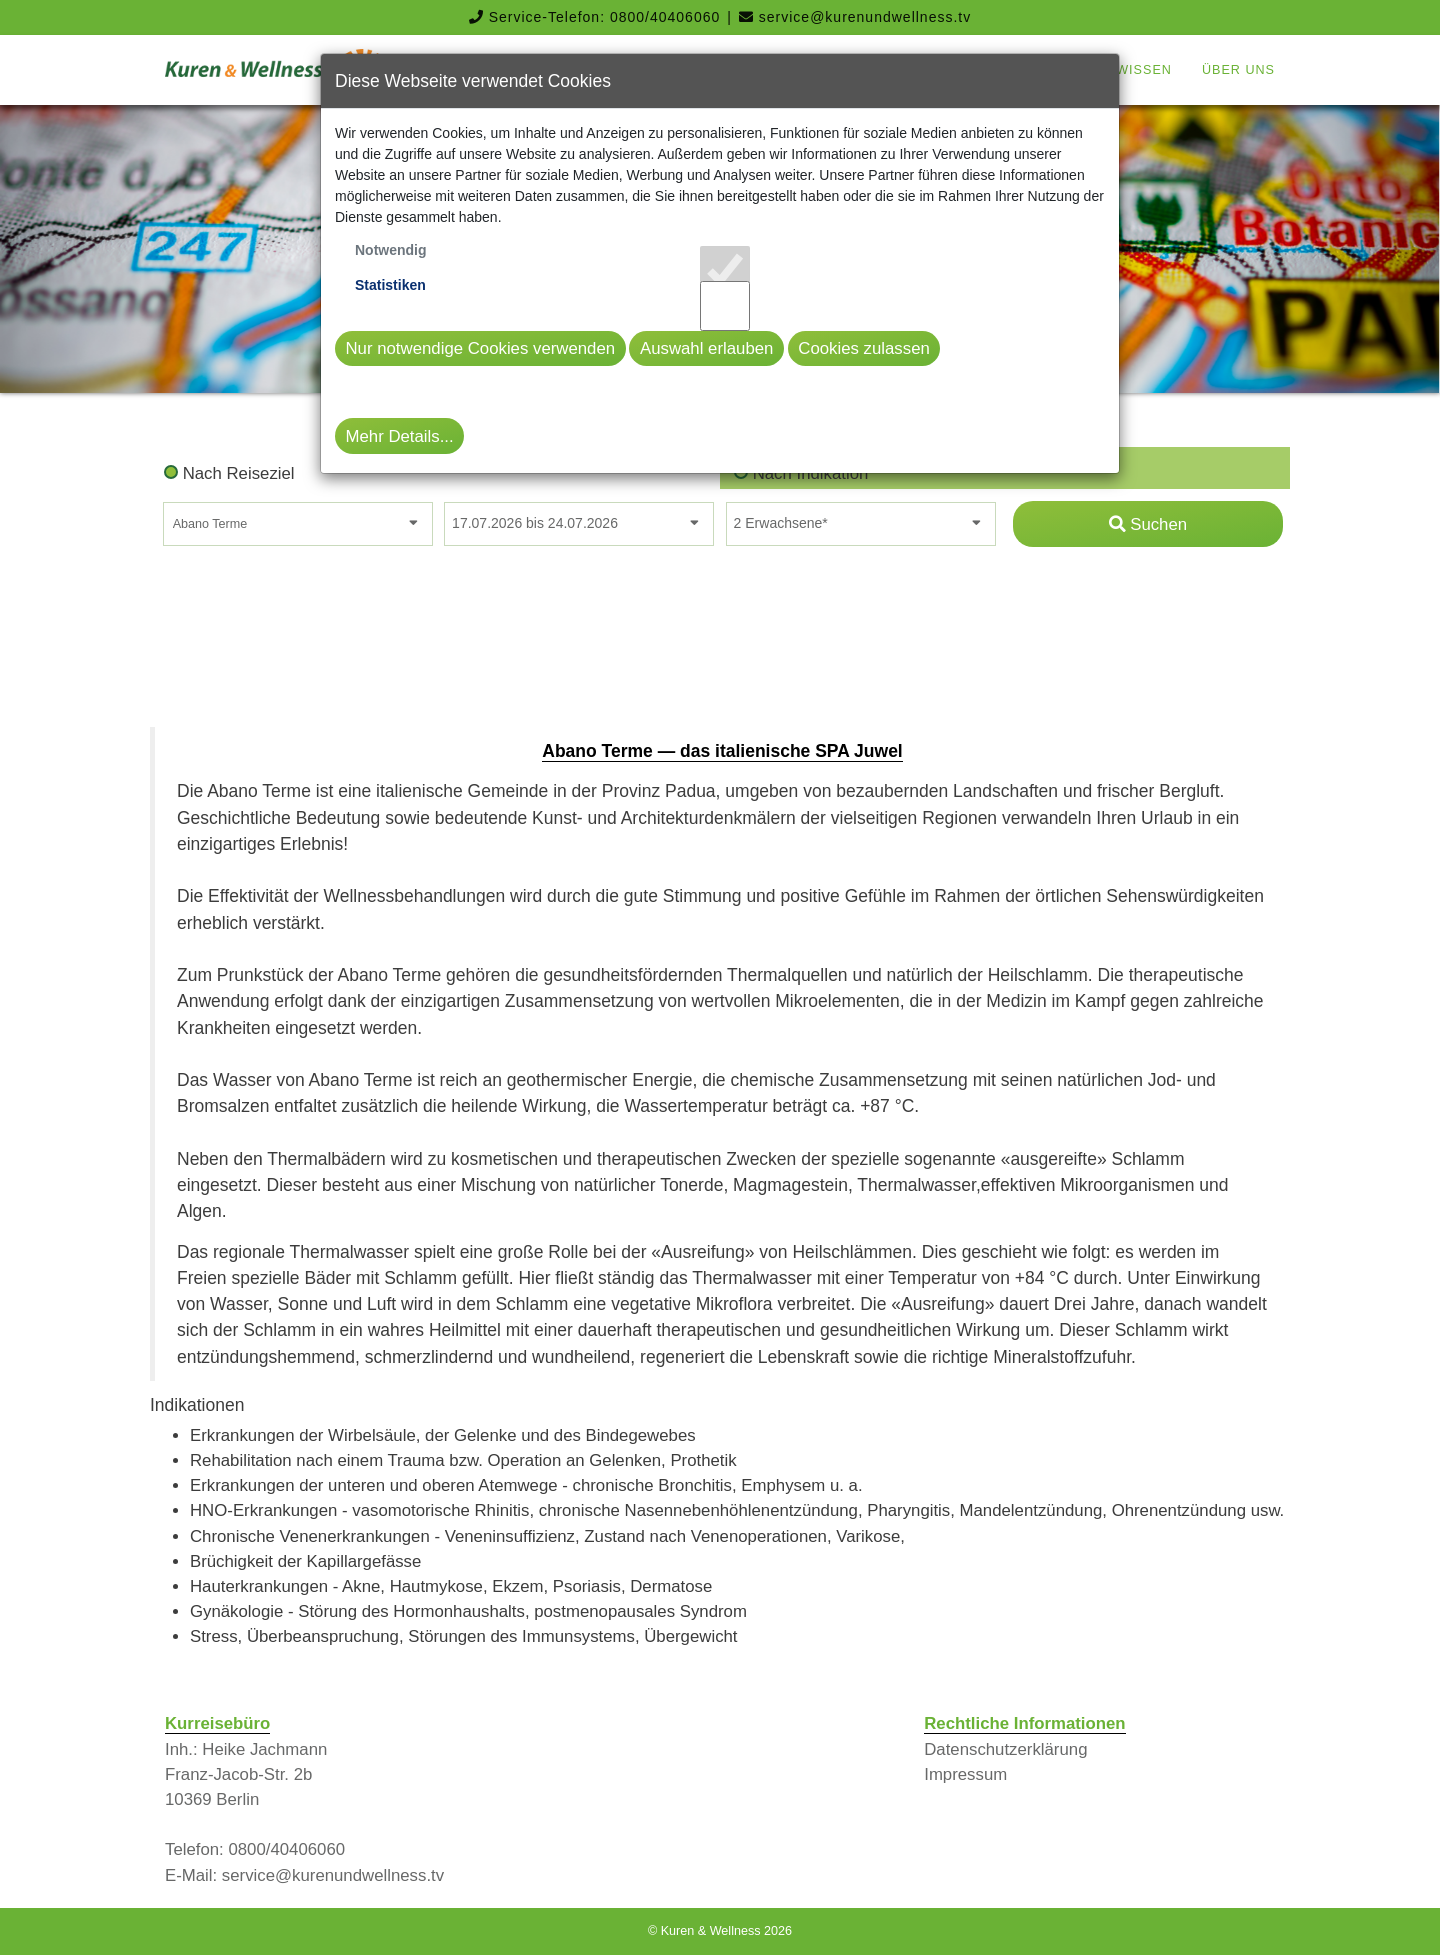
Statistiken (390, 285)
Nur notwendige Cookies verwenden (481, 348)
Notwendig (391, 250)
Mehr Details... (400, 436)
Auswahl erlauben (706, 348)
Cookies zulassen (864, 348)
